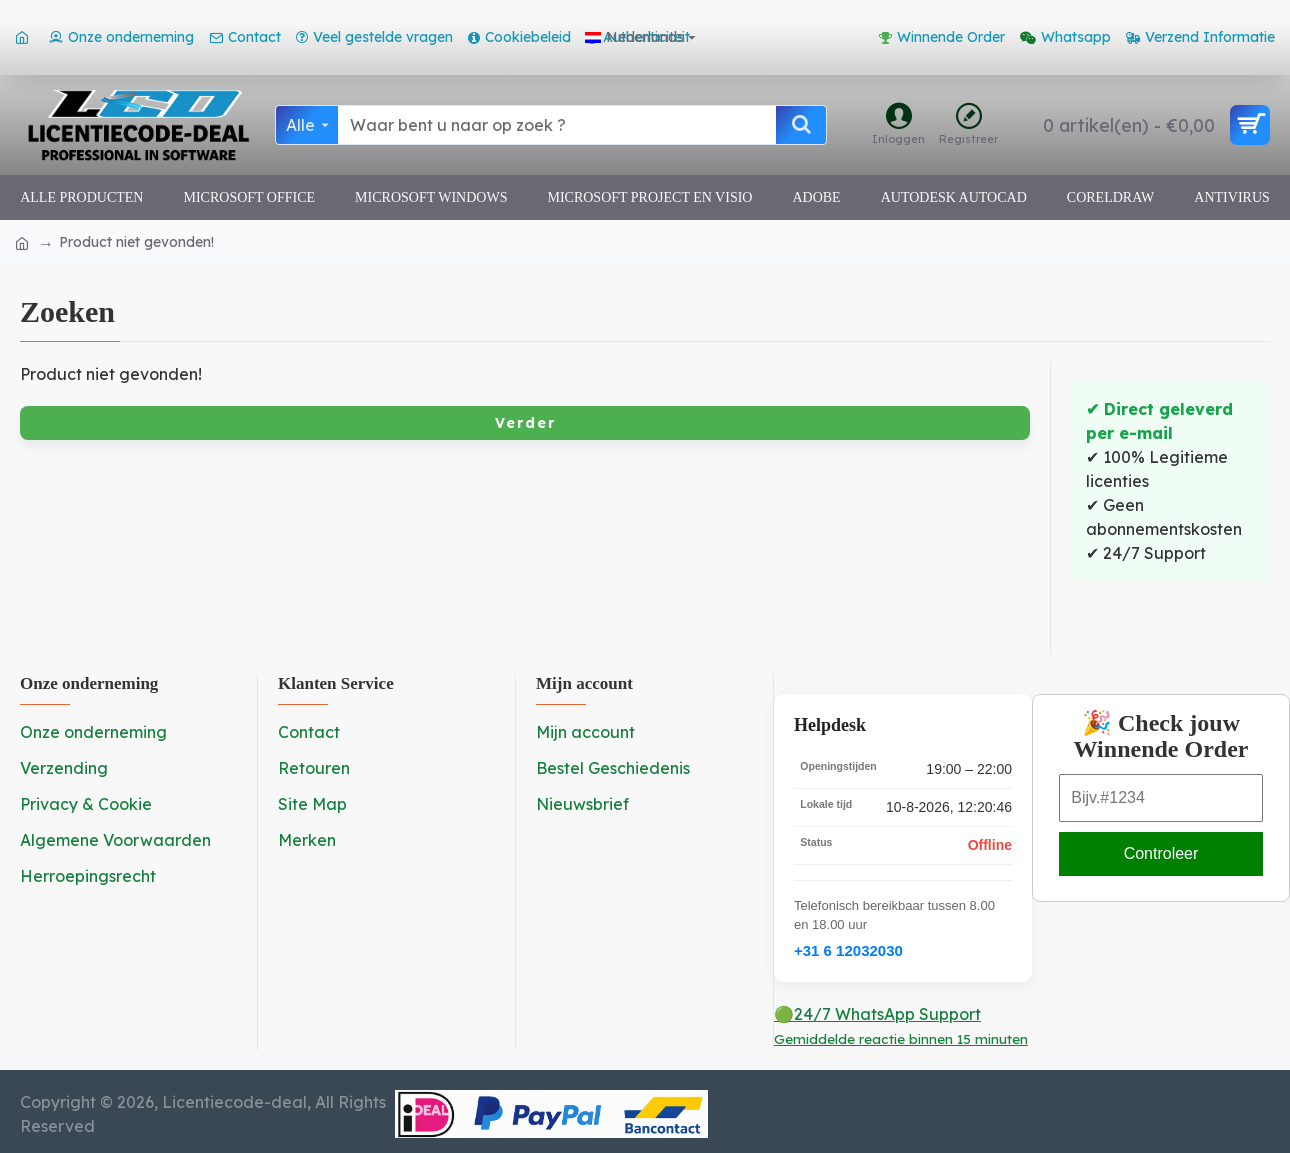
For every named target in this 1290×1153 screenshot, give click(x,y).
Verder (525, 423)
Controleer (1161, 853)
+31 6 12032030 (848, 950)
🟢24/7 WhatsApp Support (901, 1025)
